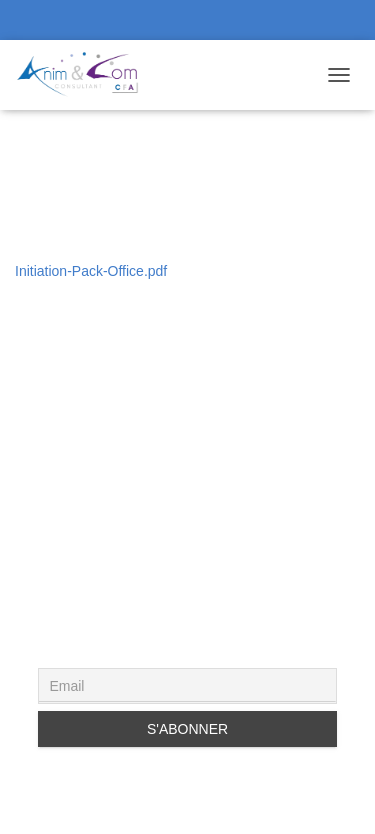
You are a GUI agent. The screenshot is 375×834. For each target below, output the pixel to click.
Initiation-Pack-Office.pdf (91, 271)
